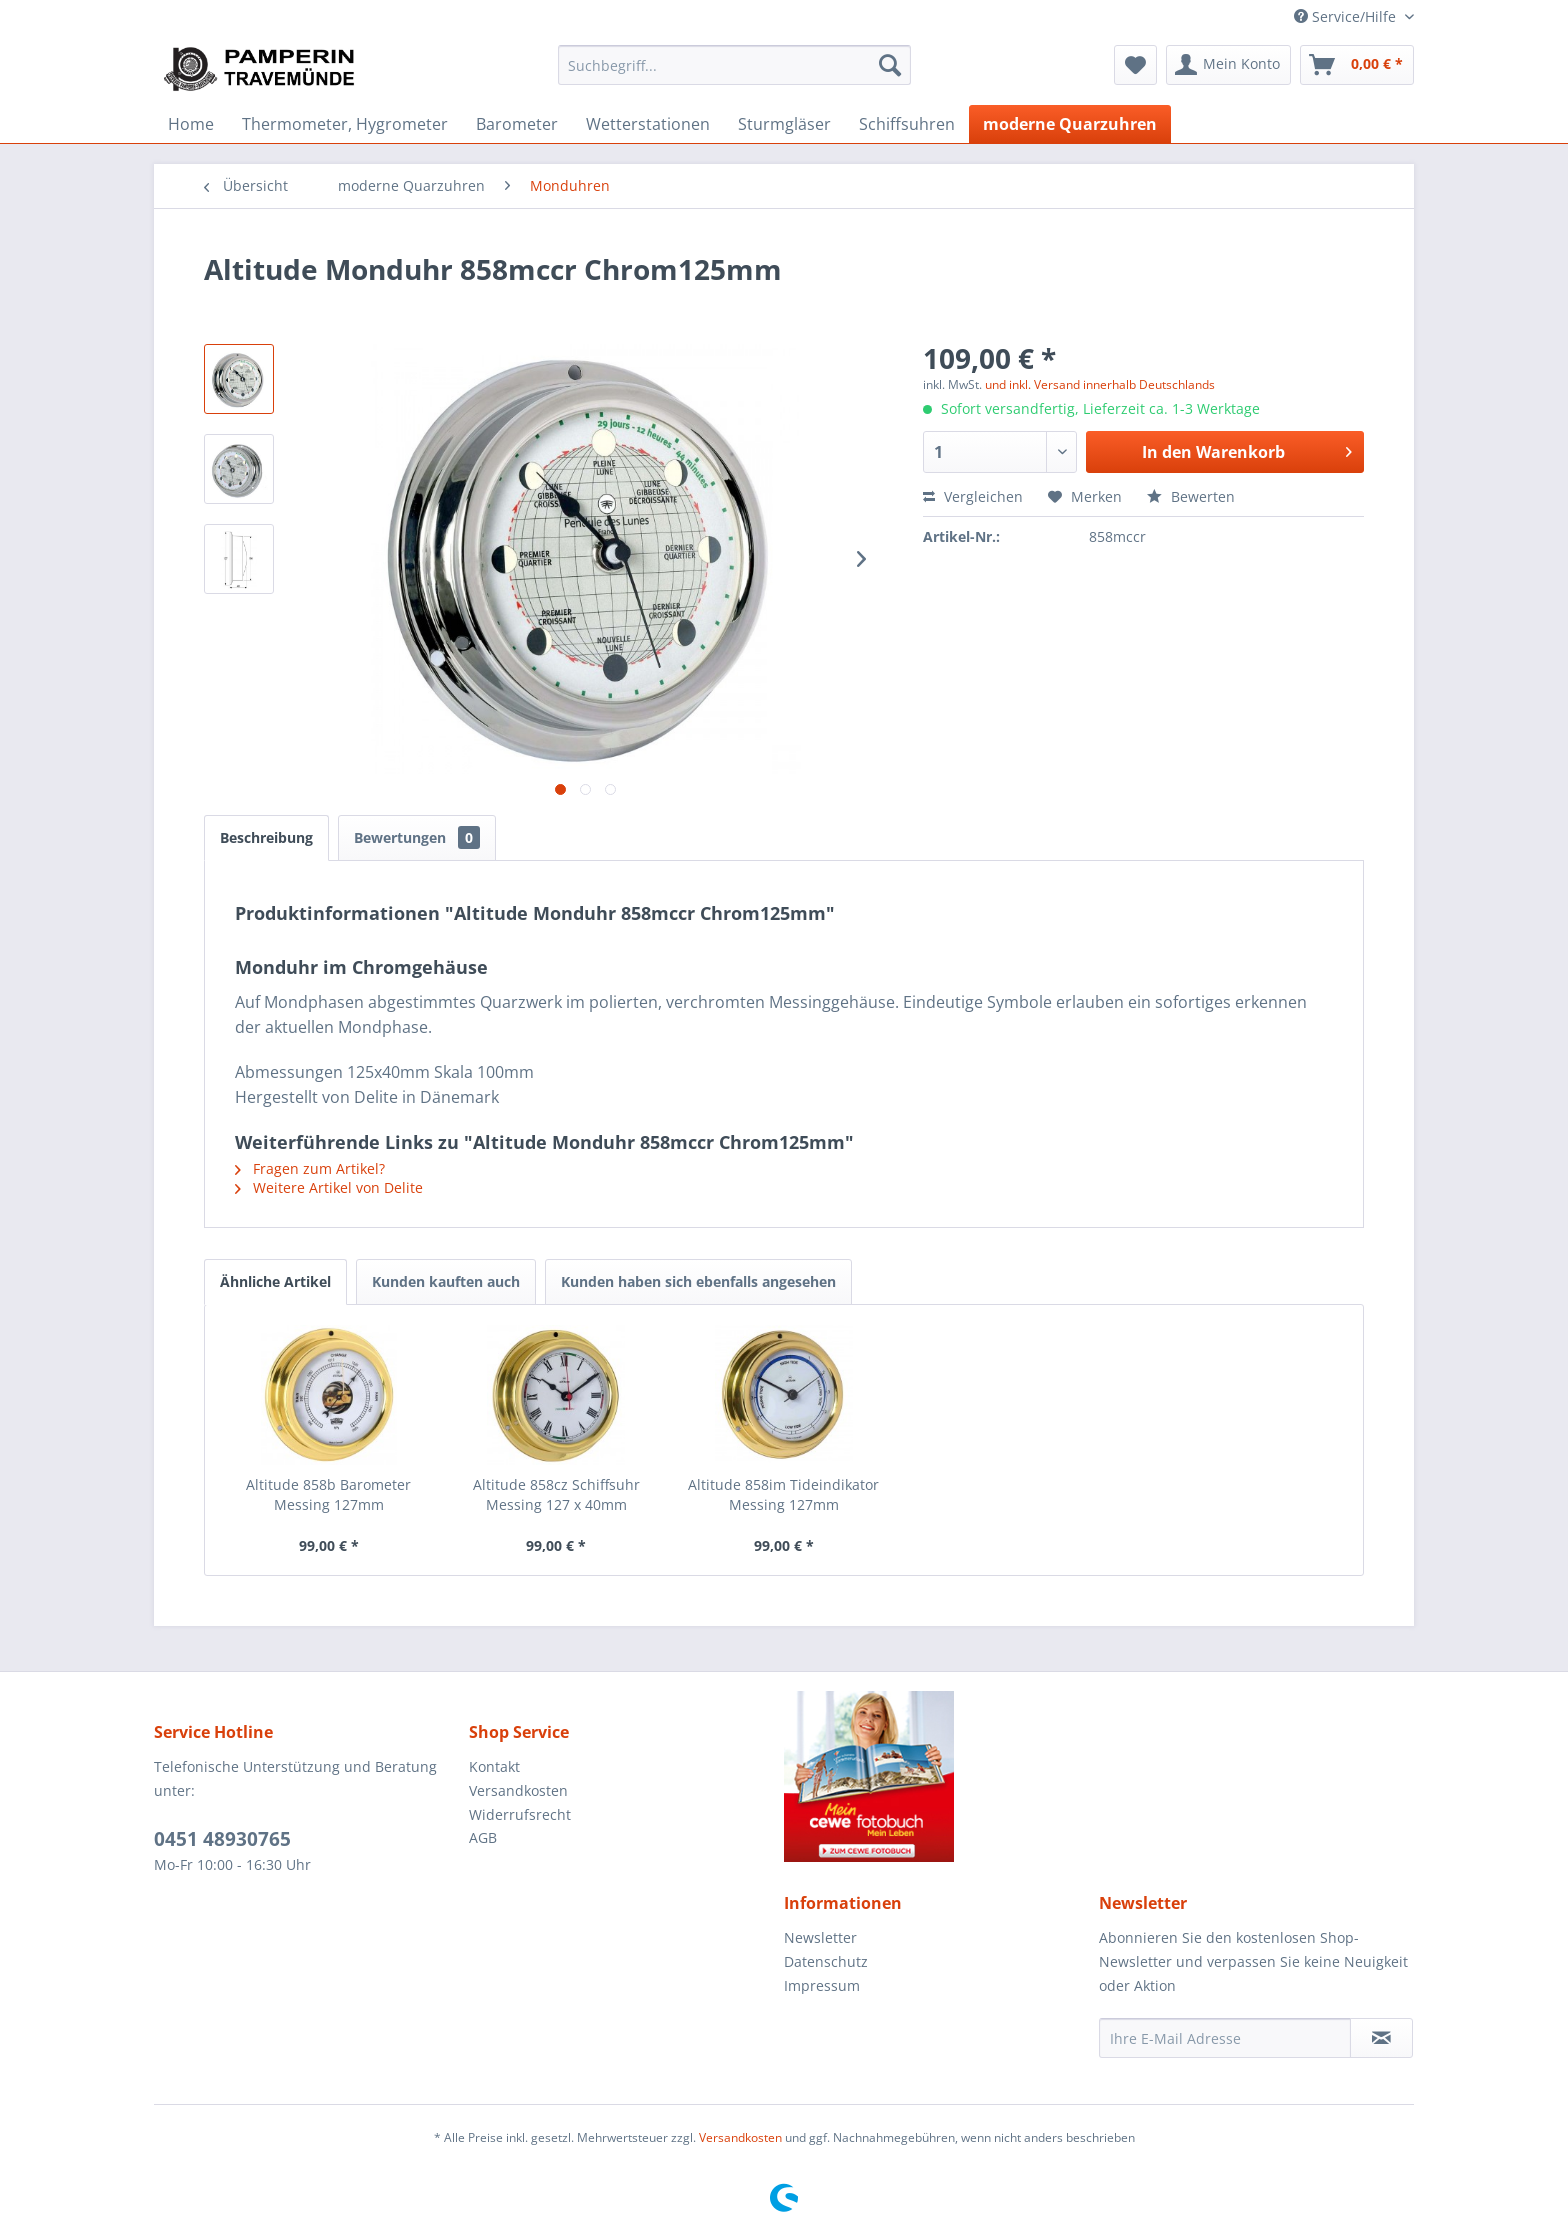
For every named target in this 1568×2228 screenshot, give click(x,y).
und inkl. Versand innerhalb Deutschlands (1100, 384)
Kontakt (494, 1766)
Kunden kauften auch (446, 1281)
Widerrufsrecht (520, 1814)
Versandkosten (518, 1790)
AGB (483, 1837)
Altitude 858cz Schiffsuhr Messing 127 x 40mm (556, 1494)
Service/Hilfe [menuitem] (1347, 16)
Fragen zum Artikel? (310, 1168)
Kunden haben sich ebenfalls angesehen (698, 1281)
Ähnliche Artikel (275, 1281)
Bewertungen (417, 837)
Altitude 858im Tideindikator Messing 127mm (783, 1494)
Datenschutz (826, 1961)
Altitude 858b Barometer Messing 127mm (328, 1494)
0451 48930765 (222, 1839)
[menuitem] (734, 65)
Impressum (822, 1985)
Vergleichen (973, 496)
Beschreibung (266, 837)
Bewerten (1191, 496)
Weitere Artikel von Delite (329, 1187)
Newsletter (820, 1937)
